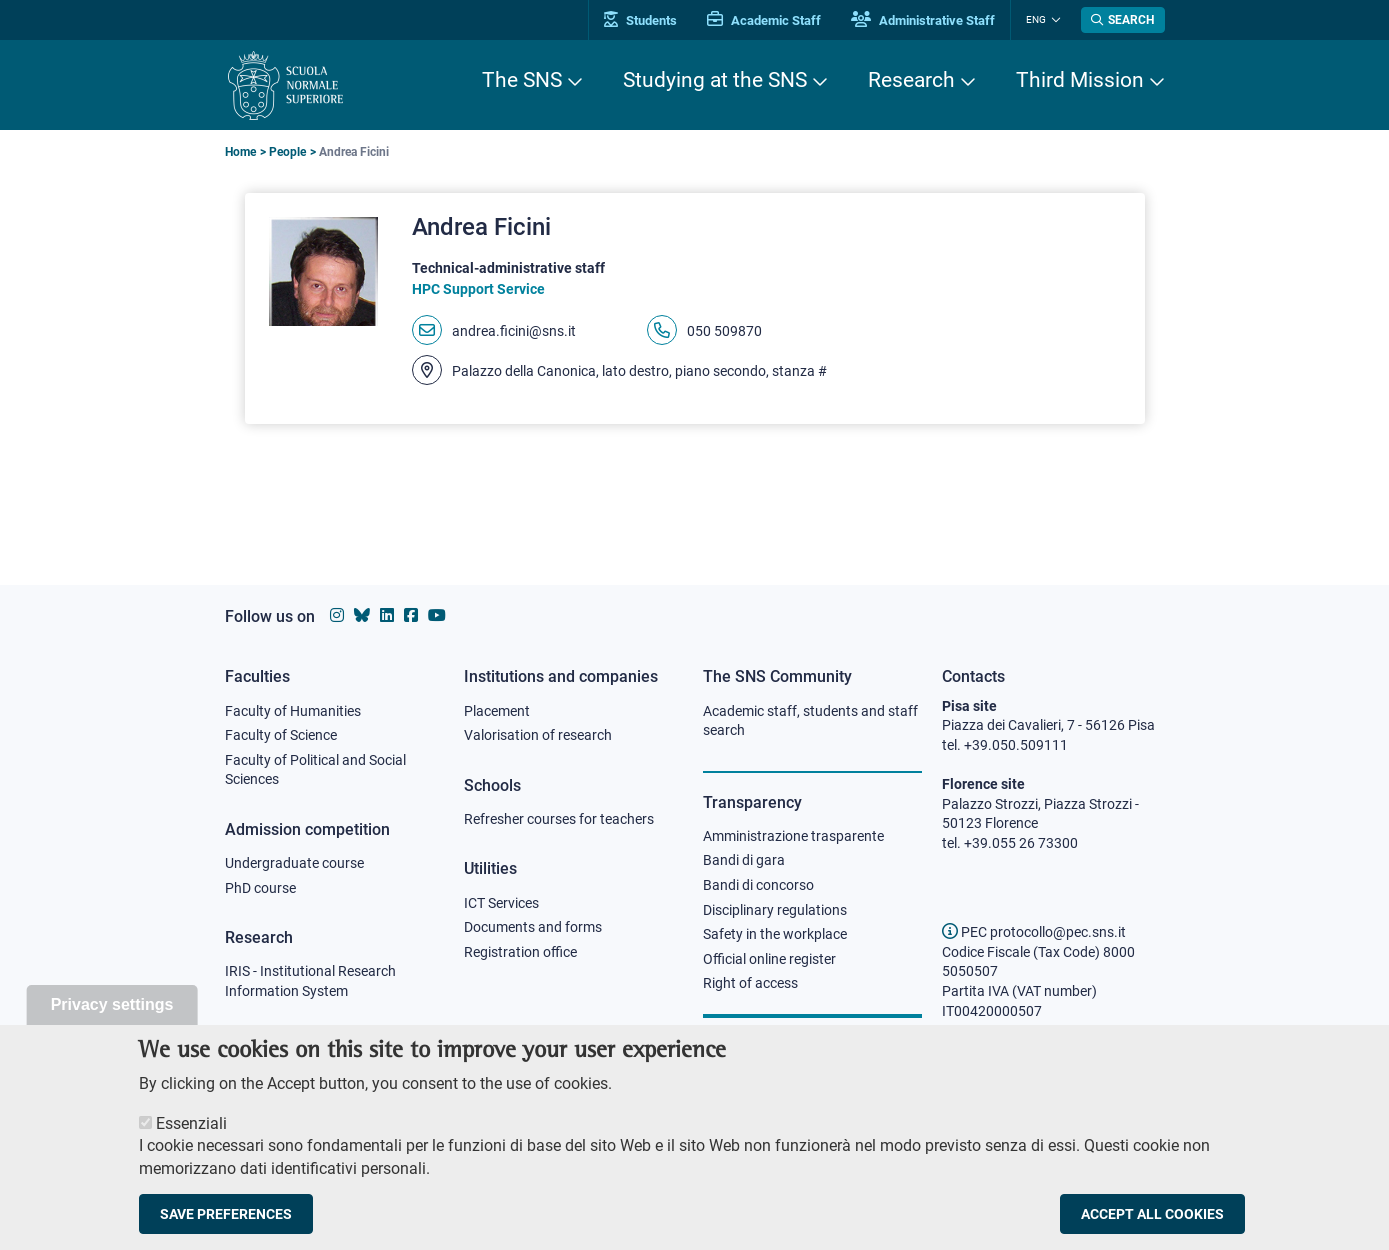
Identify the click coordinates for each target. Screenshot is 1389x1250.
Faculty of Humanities (293, 711)
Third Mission (1080, 80)
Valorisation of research (538, 735)
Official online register (769, 959)
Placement (497, 711)
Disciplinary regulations (775, 910)
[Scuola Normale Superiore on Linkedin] (387, 615)
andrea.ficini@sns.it (514, 331)
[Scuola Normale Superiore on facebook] (411, 615)
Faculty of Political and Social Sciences (315, 770)
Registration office (520, 952)
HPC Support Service (478, 289)
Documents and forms (533, 927)
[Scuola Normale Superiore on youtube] (437, 615)
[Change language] (1053, 20)
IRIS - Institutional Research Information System (310, 981)
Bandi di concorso (758, 885)
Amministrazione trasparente (793, 836)
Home (240, 152)
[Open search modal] (1123, 20)
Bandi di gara (744, 860)
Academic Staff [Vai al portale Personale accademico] (764, 20)
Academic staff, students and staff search (810, 721)
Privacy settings (112, 1025)
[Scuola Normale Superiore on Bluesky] (362, 615)
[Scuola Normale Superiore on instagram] (337, 615)
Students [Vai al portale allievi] (640, 20)
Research (911, 80)
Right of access (750, 983)
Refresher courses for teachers (559, 819)
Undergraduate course (294, 863)
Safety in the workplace (775, 934)
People (287, 152)
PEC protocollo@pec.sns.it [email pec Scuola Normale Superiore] (1034, 932)
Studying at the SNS (715, 80)
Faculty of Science (281, 735)
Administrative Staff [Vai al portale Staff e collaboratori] (923, 20)
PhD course (260, 888)
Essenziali (191, 1144)
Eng (1036, 19)
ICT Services (501, 903)
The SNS (522, 80)
